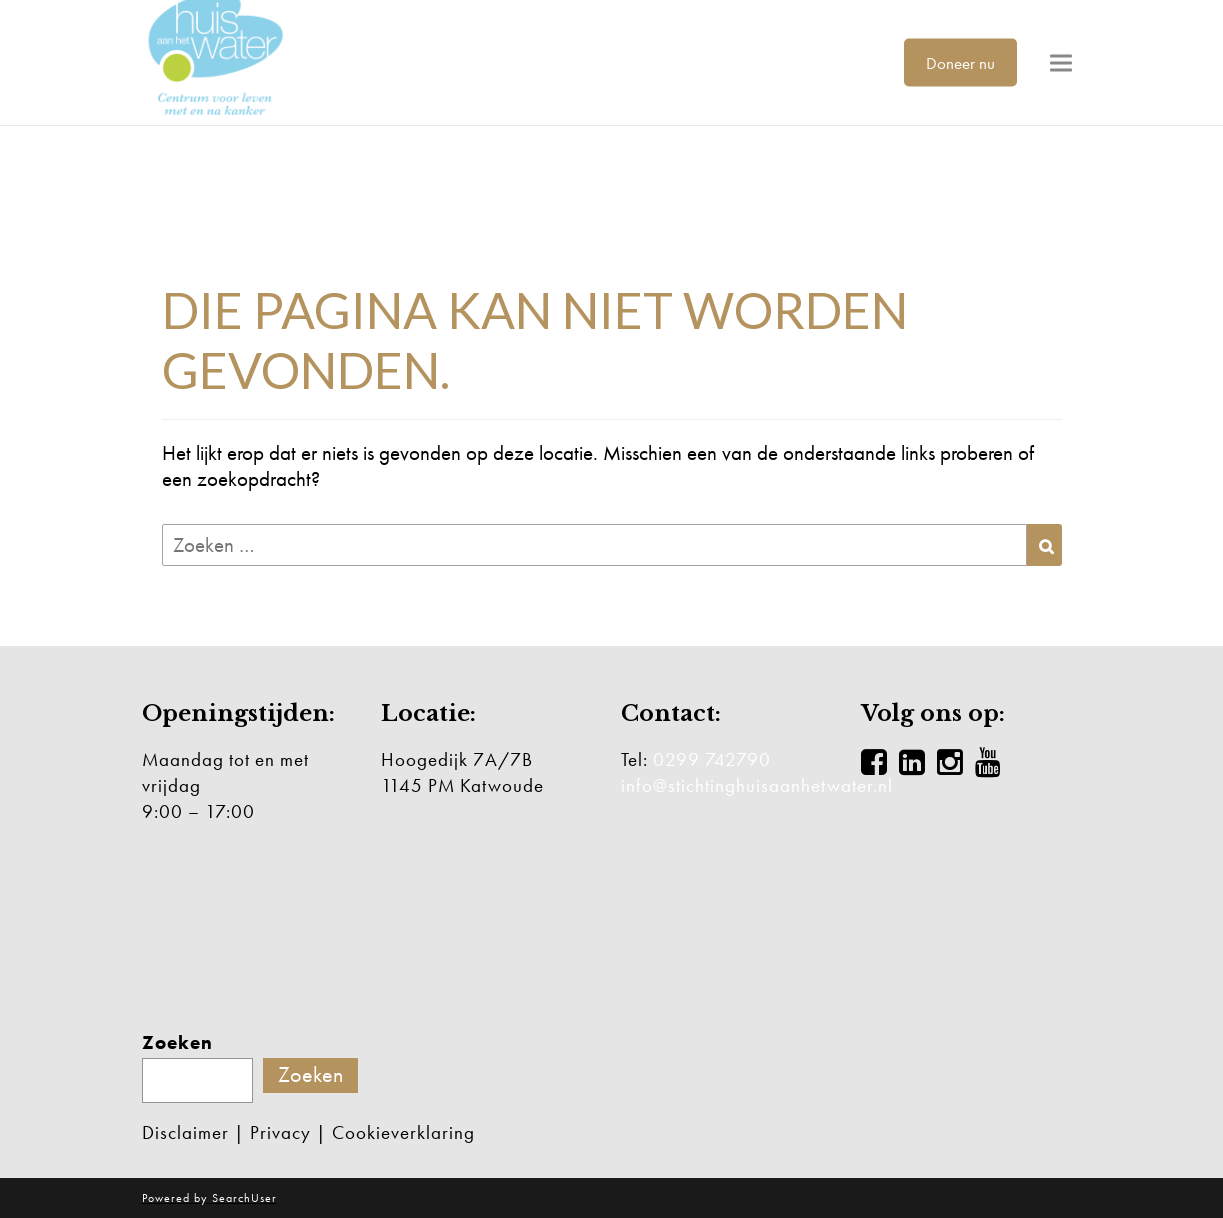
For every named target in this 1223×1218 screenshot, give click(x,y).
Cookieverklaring (403, 1132)
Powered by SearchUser (209, 1198)
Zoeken (177, 1043)
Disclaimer (185, 1132)
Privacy (280, 1132)
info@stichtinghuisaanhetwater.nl (757, 785)
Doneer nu (960, 62)
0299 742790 (712, 759)
